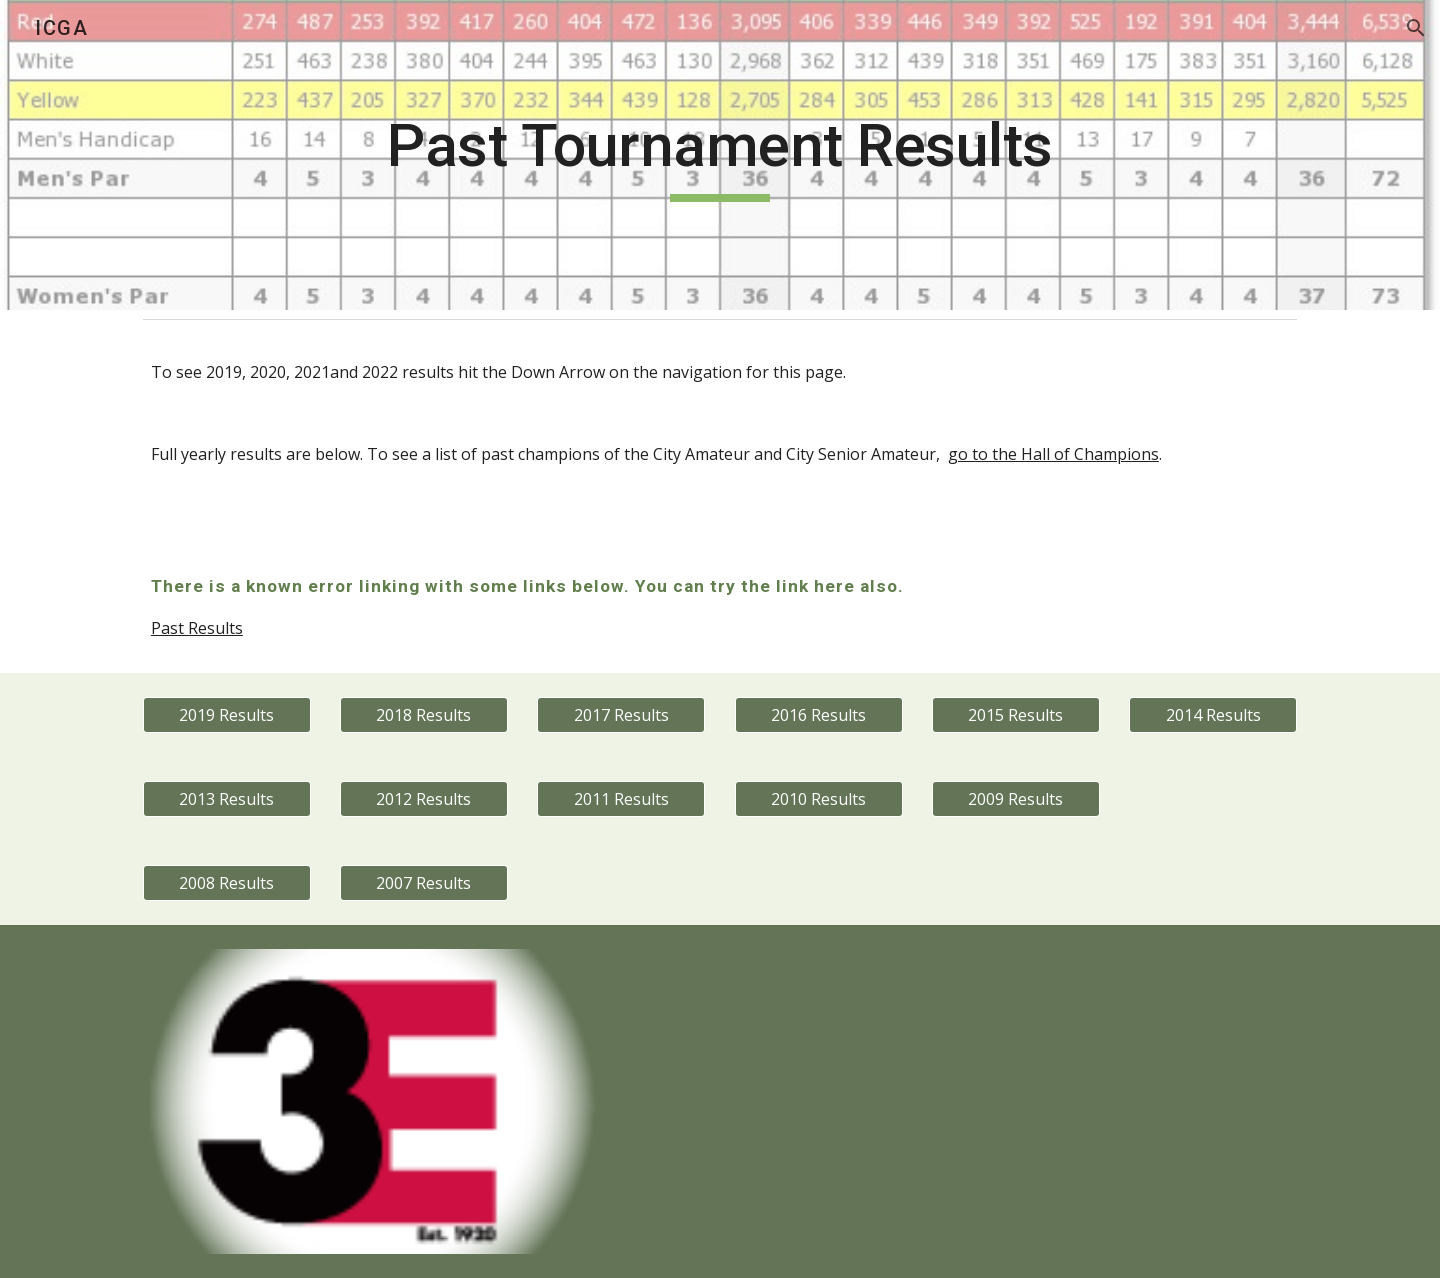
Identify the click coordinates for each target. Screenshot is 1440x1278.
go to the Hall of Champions (1053, 454)
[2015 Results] (1016, 715)
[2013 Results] (227, 799)
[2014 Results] (1213, 715)
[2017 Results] (621, 715)
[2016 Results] (819, 715)
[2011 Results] (621, 799)
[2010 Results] (819, 799)
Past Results (197, 628)
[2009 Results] (1016, 799)
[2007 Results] (424, 883)
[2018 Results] (424, 715)
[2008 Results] (227, 883)
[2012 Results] (424, 799)
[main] (720, 155)
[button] (1416, 28)
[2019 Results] (227, 715)
